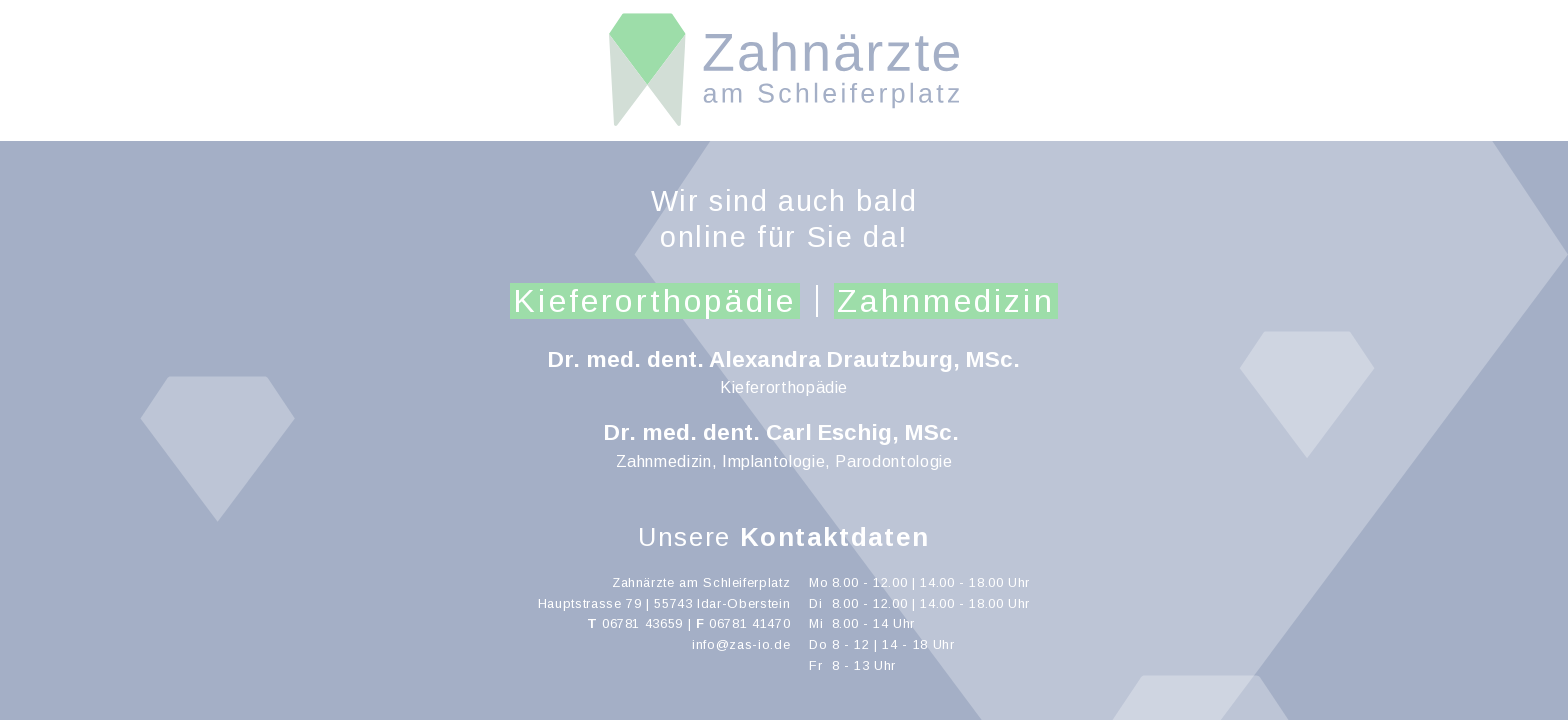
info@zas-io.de (741, 644)
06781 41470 (749, 623)
